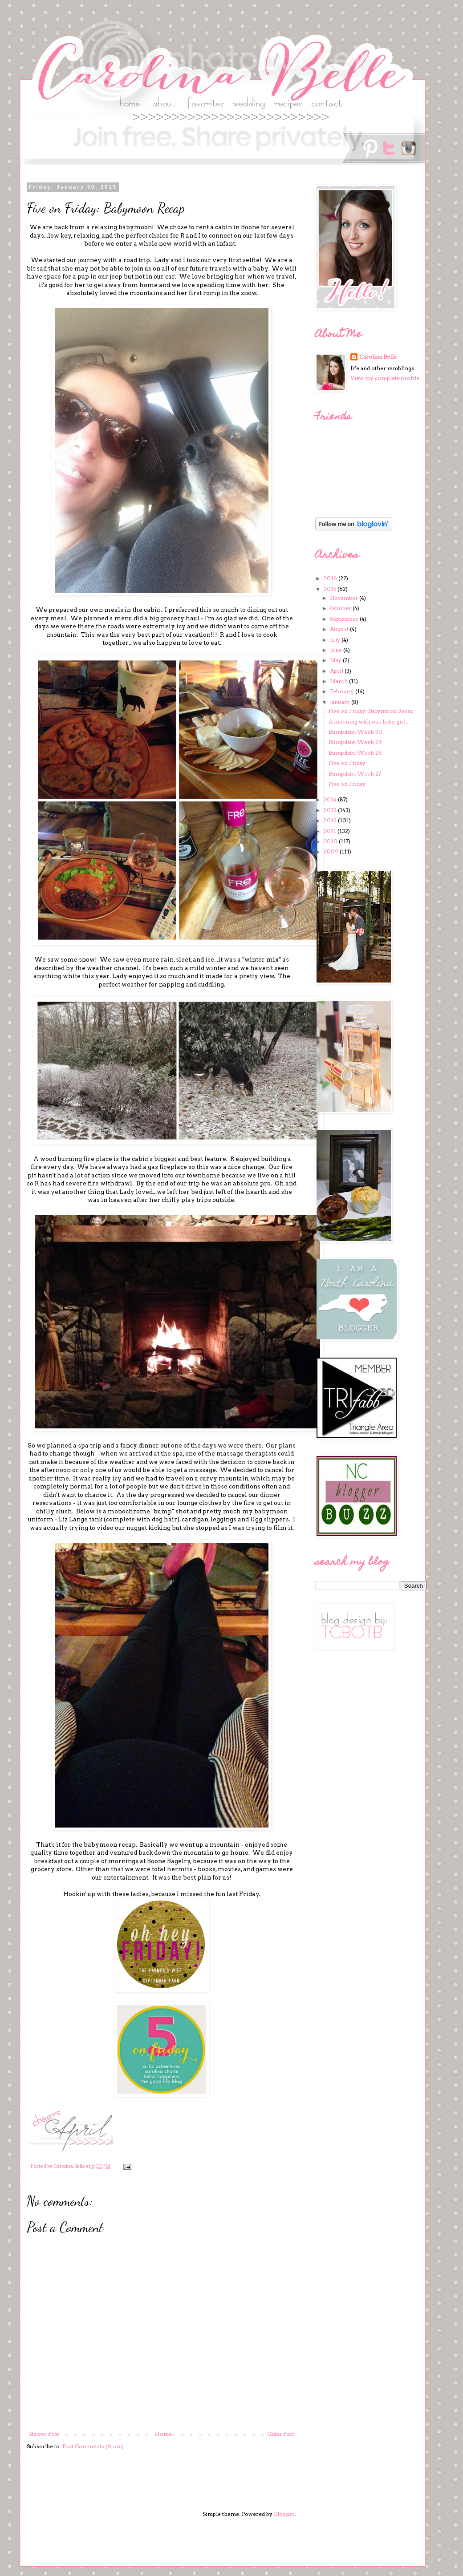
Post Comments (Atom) (93, 2446)
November (344, 597)
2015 (330, 589)
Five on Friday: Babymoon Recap (371, 711)
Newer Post (44, 2433)
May (336, 660)
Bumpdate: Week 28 (355, 752)
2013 (331, 810)
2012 (331, 820)
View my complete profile (384, 378)
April (337, 670)
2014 (331, 799)
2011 (330, 831)
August (340, 629)
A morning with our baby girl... (369, 721)
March (339, 681)
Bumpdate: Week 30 (355, 731)
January (340, 702)
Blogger (284, 2514)
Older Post (280, 2433)
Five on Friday (347, 763)
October (341, 608)
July (335, 639)
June (336, 650)
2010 (331, 841)
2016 (331, 578)
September (345, 618)
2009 (332, 851)
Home (163, 2433)
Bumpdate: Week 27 (355, 773)
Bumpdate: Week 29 (355, 742)
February (342, 691)
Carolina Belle (378, 356)
